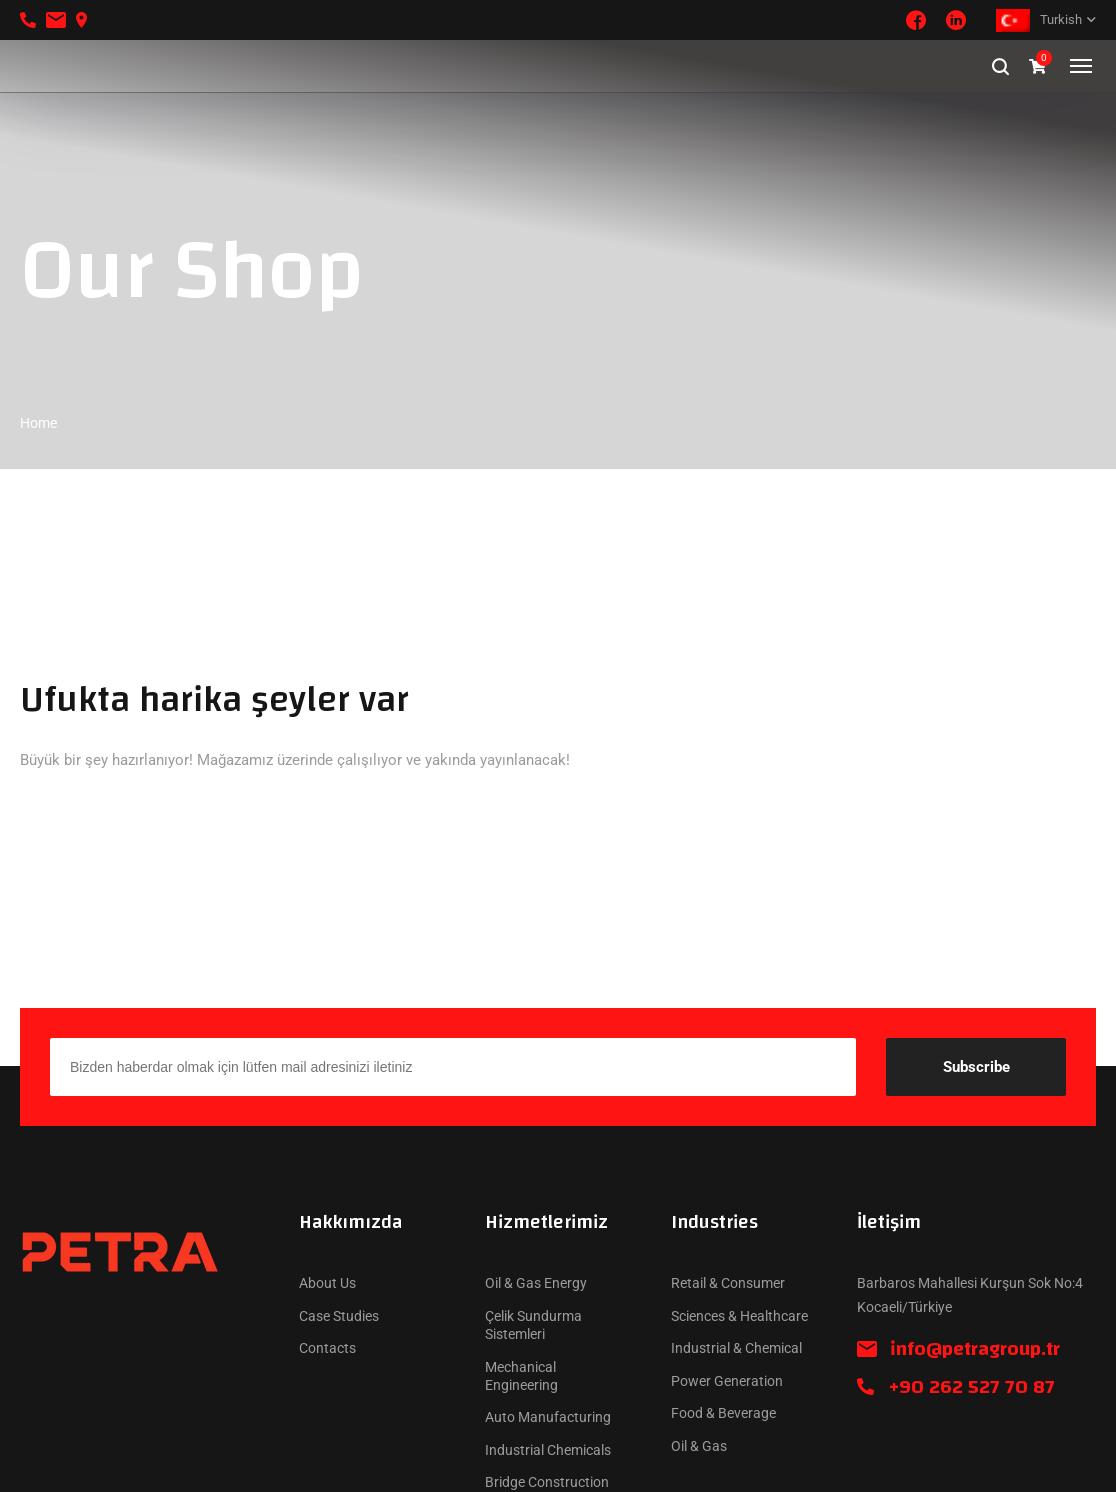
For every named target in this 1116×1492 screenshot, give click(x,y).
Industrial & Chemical (736, 1348)
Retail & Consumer (728, 1283)
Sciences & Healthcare (739, 1316)
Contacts (327, 1348)
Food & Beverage (723, 1413)
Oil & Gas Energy (536, 1283)
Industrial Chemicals (548, 1450)
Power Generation (727, 1381)
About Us (327, 1283)
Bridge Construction (547, 1482)
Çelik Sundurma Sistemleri (533, 1325)
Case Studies (339, 1316)
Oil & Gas (699, 1446)
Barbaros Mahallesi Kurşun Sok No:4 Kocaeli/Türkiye (970, 1294)
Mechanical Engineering (521, 1376)
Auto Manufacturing (548, 1417)
